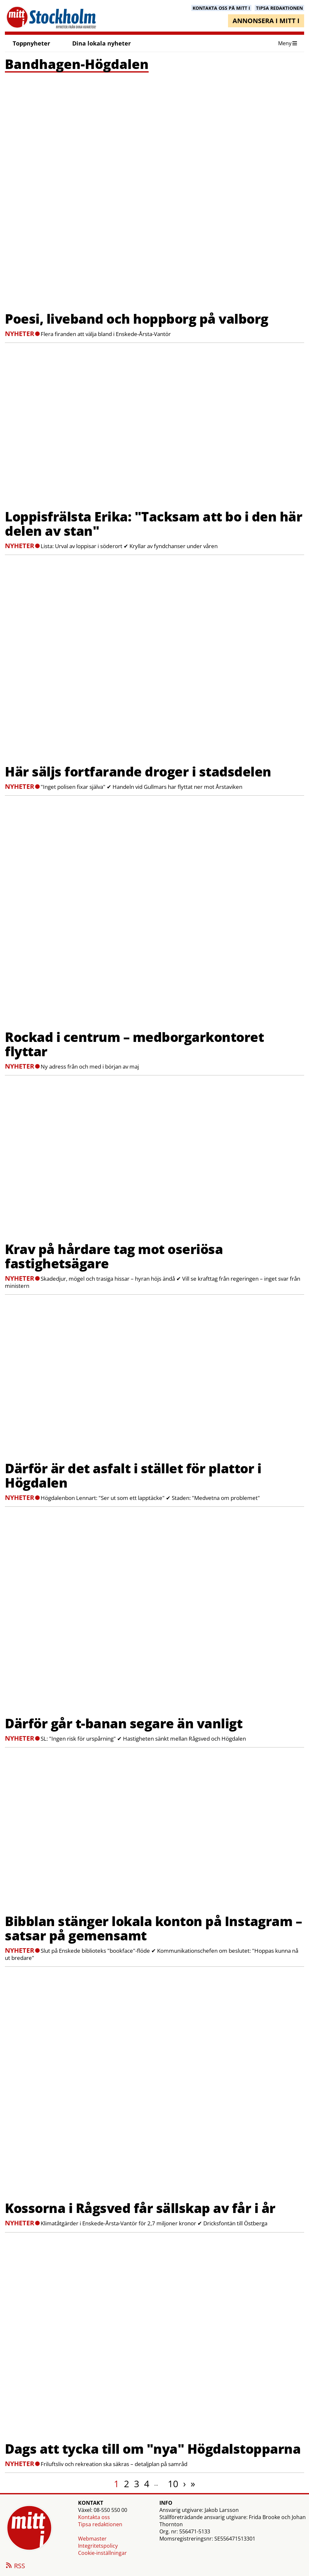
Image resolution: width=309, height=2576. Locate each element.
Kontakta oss (94, 2517)
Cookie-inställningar (102, 2552)
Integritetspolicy (98, 2545)
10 (173, 2483)
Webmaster (92, 2538)
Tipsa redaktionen (100, 2524)
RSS (15, 2566)
